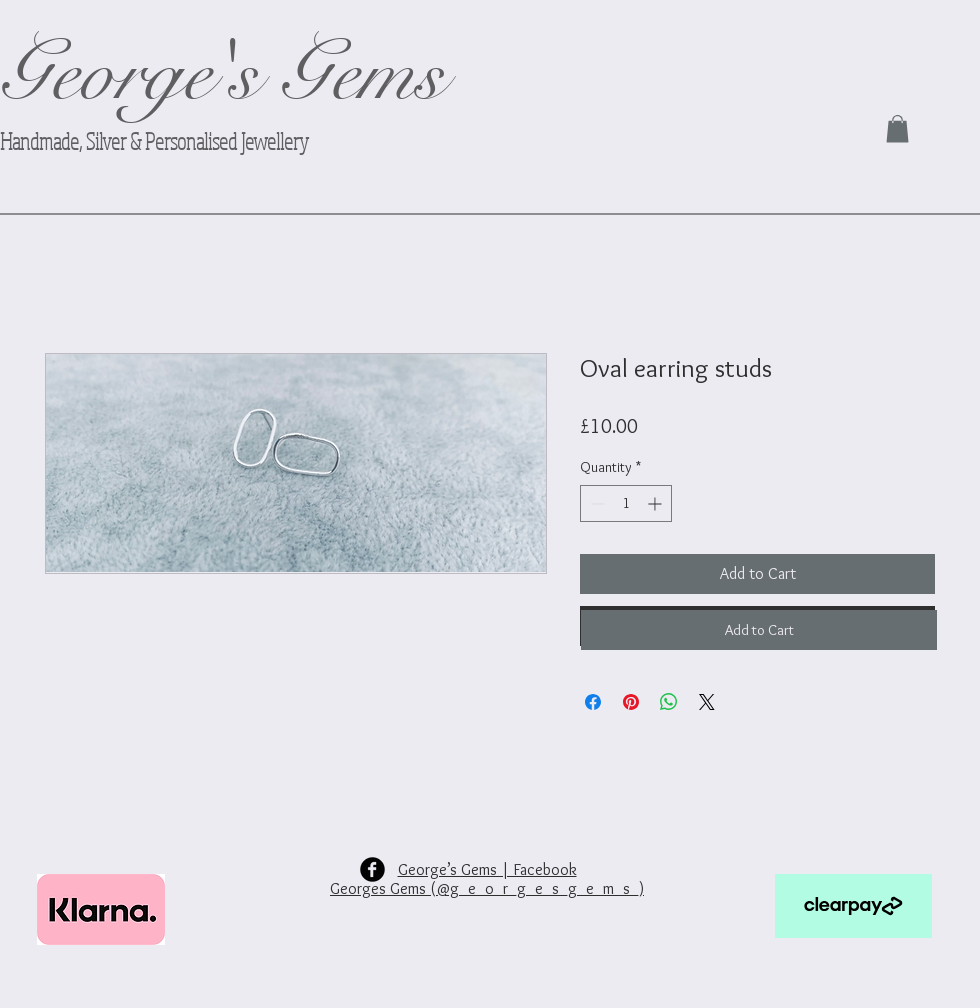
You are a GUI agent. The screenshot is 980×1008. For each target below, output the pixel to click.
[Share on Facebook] (593, 702)
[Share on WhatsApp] (669, 702)
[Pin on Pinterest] (631, 702)
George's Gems (222, 74)
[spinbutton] (626, 503)
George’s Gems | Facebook (487, 869)
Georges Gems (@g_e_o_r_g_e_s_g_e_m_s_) (487, 888)
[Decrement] (595, 503)
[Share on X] (707, 702)
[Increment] (656, 503)
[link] (897, 128)
